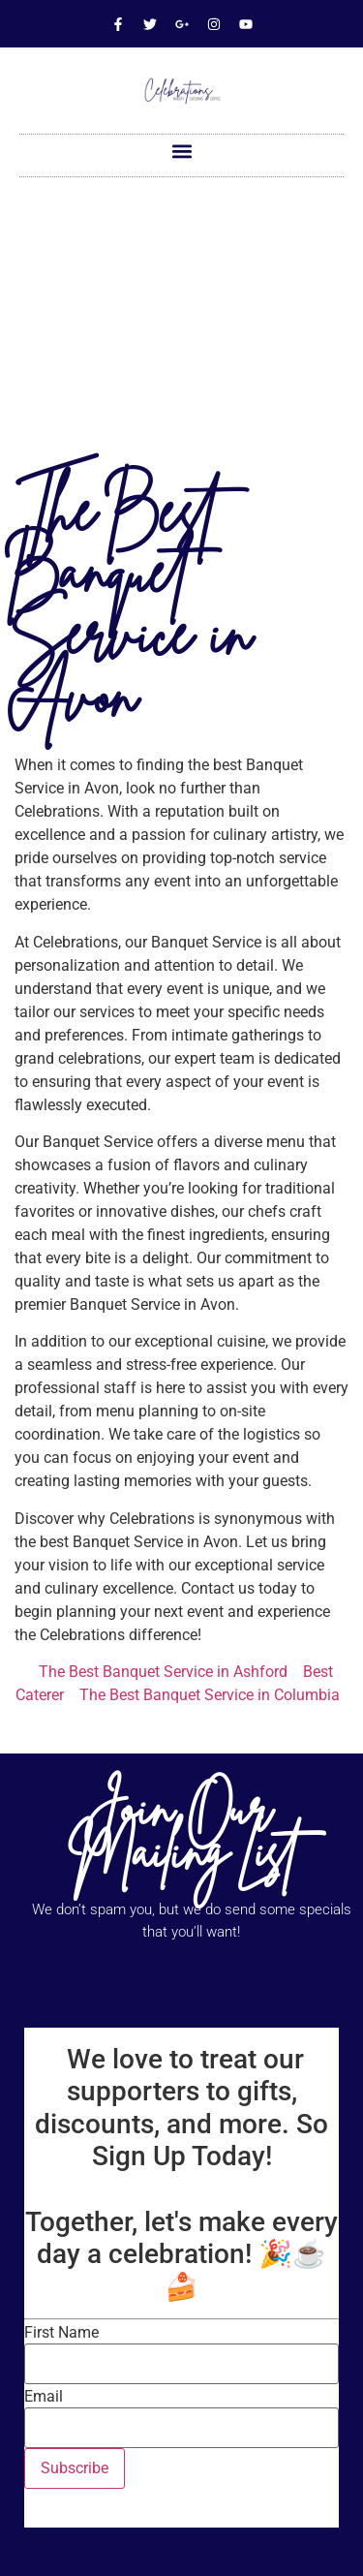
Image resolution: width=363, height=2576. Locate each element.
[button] (181, 151)
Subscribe (74, 2468)
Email (43, 2397)
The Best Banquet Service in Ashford (163, 1671)
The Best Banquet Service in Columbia (209, 1695)
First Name (61, 2333)
